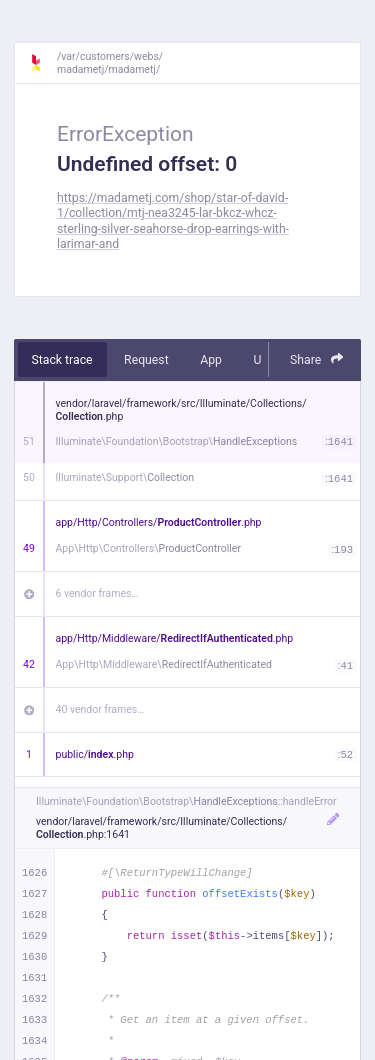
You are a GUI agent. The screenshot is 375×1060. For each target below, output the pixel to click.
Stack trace (62, 360)
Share (317, 359)
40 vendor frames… (100, 709)
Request (146, 360)
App (211, 360)
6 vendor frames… (97, 593)
